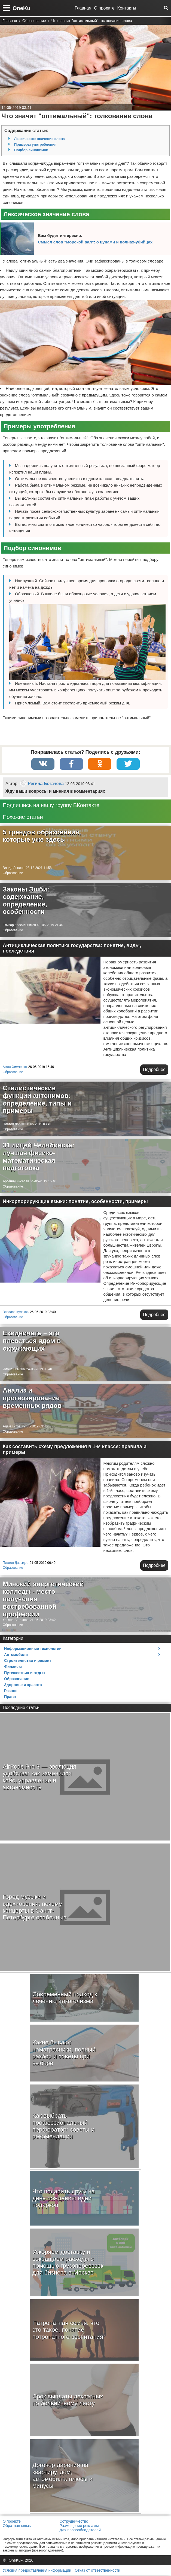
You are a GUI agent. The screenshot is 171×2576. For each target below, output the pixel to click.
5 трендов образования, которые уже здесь (42, 836)
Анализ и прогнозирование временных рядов (32, 1398)
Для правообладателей (79, 2530)
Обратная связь (17, 2526)
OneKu (21, 8)
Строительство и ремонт (27, 1661)
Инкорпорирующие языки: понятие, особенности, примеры (75, 1202)
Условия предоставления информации (37, 2571)
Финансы (13, 1667)
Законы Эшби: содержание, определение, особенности (26, 901)
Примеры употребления (35, 144)
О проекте (104, 8)
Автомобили (16, 1655)
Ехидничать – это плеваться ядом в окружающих (32, 1341)
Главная (83, 8)
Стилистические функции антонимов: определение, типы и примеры (37, 1100)
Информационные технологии (33, 1649)
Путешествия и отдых (24, 1673)
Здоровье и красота (23, 1685)
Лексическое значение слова (39, 139)
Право (10, 1697)
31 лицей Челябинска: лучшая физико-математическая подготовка (38, 1157)
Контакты (126, 8)
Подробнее (154, 1070)
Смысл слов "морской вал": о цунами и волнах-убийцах (95, 242)
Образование (13, 873)
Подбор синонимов (31, 150)
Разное (10, 1691)
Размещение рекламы (79, 2526)
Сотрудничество (73, 2521)
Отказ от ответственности (97, 2571)
